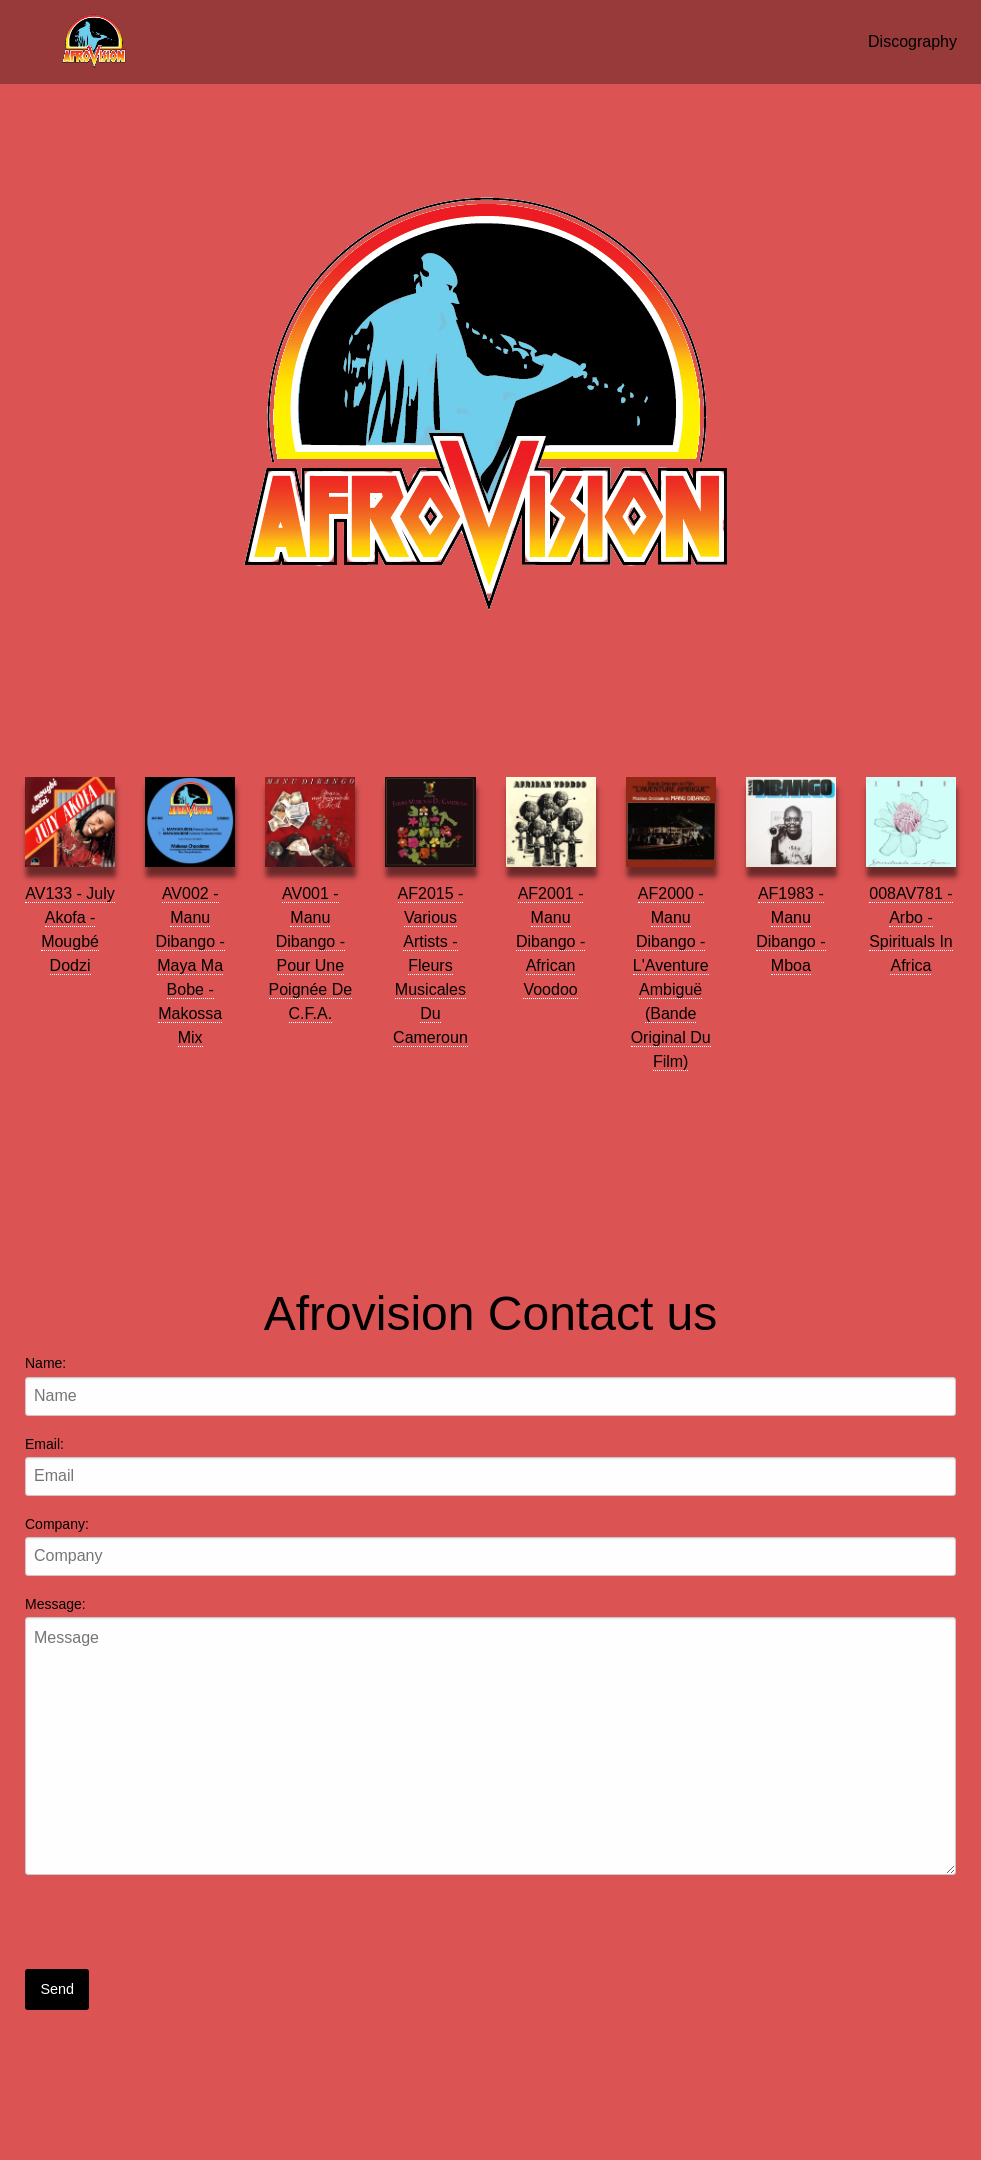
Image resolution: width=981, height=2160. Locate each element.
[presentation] (177, 1930)
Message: (55, 1604)
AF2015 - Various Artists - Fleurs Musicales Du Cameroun (430, 965)
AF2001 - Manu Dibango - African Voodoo (550, 941)
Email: (44, 1444)
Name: (45, 1363)
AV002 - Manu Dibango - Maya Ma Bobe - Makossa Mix (190, 965)
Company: (57, 1524)
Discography (912, 41)
